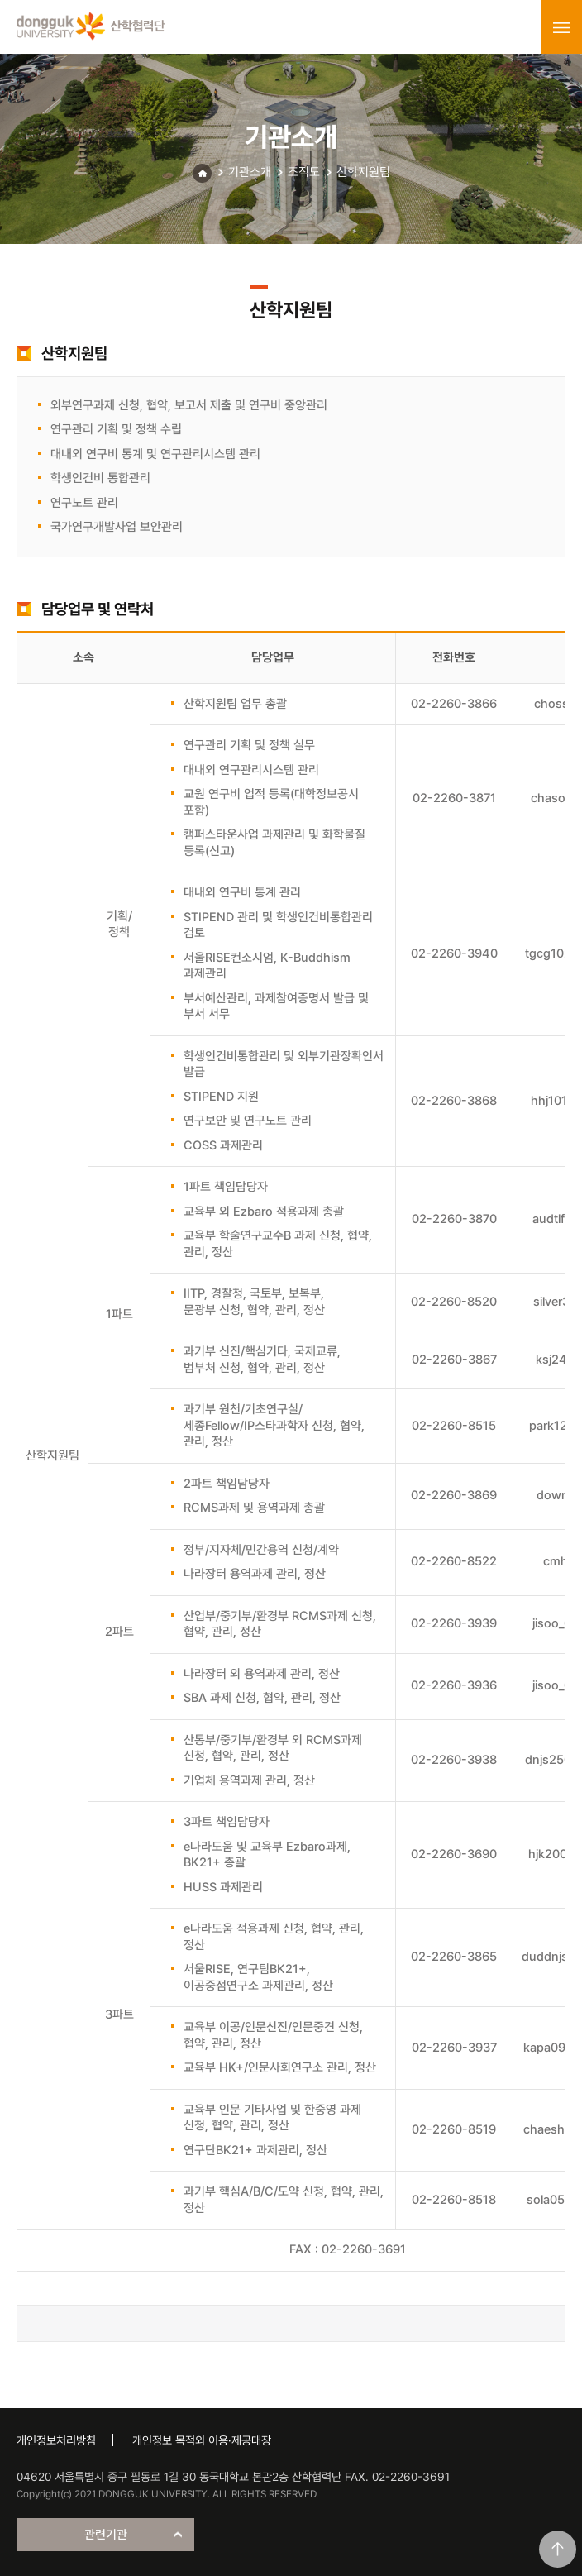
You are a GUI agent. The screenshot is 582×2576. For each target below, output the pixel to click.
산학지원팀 (363, 172)
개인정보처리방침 (56, 2440)
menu (561, 27)
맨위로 (557, 2549)
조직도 (304, 172)
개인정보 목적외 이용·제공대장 (201, 2440)
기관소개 (249, 172)
